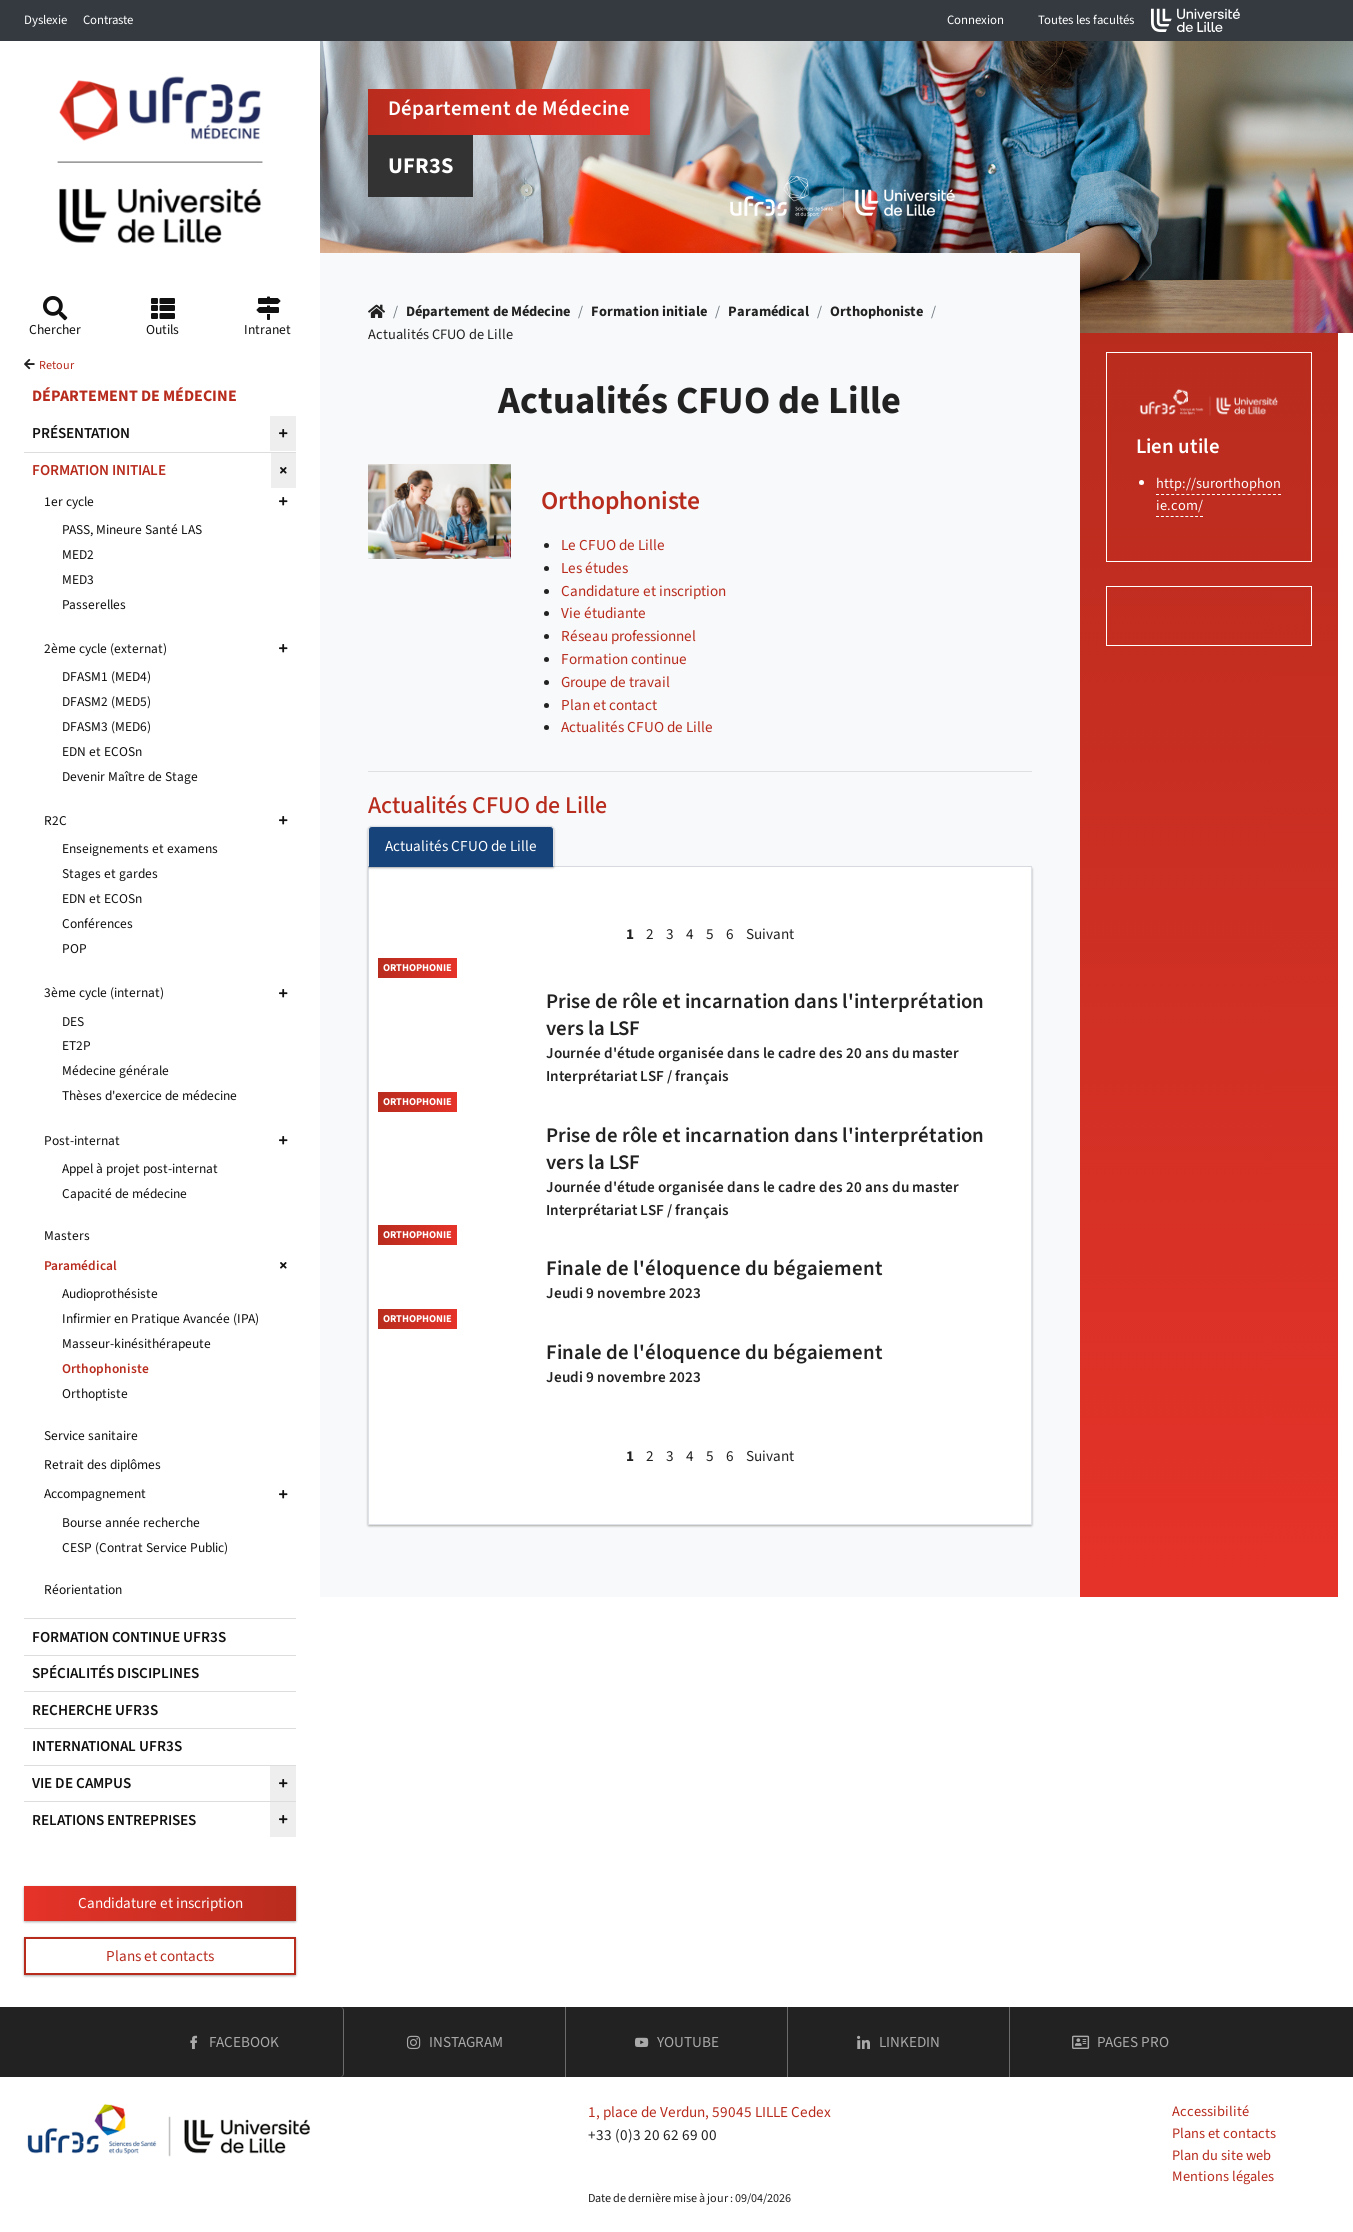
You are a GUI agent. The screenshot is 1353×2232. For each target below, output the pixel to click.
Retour (56, 365)
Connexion (975, 20)
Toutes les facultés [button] (1086, 20)
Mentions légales (1223, 2176)
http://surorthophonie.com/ (1218, 494)
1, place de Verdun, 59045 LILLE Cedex (709, 2112)
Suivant (770, 934)
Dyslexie (45, 20)
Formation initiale (649, 311)
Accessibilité (1210, 2111)
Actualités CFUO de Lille (487, 805)
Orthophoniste (876, 311)
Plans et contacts (160, 1956)
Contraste (108, 20)
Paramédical (768, 311)
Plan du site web (1221, 2155)
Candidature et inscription (160, 1903)
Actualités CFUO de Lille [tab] (461, 846)
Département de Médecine (488, 311)
